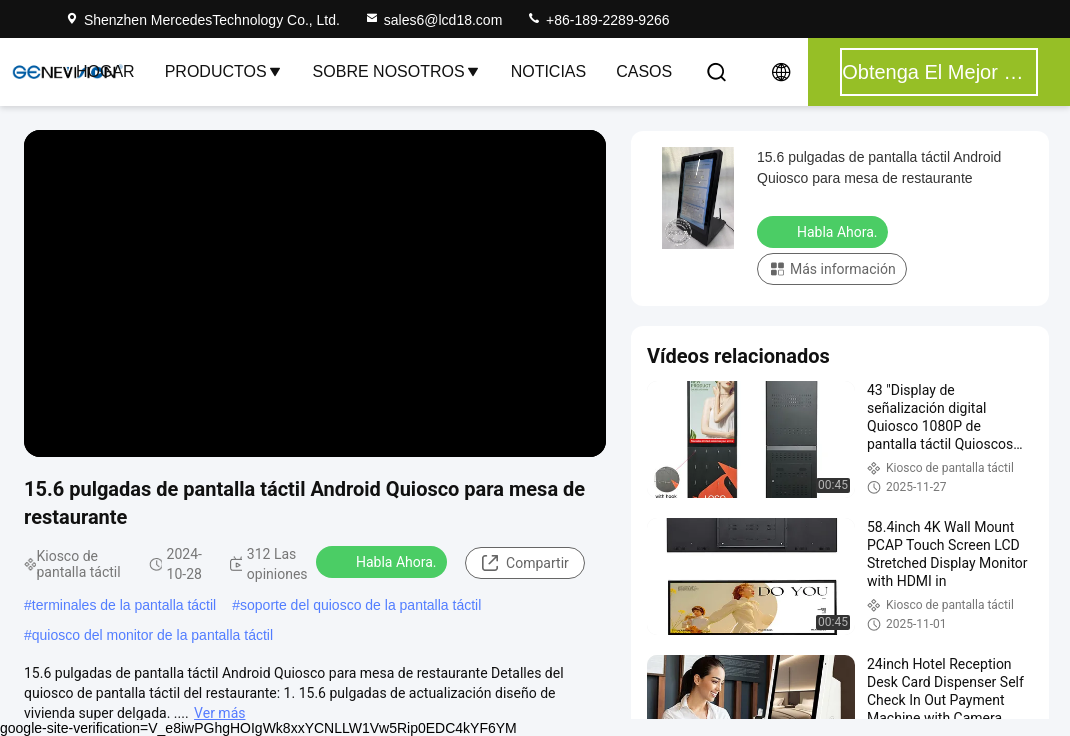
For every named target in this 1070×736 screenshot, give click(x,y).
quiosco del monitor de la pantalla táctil (152, 635)
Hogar (105, 71)
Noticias (549, 71)
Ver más (219, 713)
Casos (644, 71)
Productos (224, 71)
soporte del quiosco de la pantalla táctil (360, 605)
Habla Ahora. (383, 561)
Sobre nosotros (397, 71)
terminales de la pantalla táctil (124, 605)
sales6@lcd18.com (433, 20)
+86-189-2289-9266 (597, 20)
